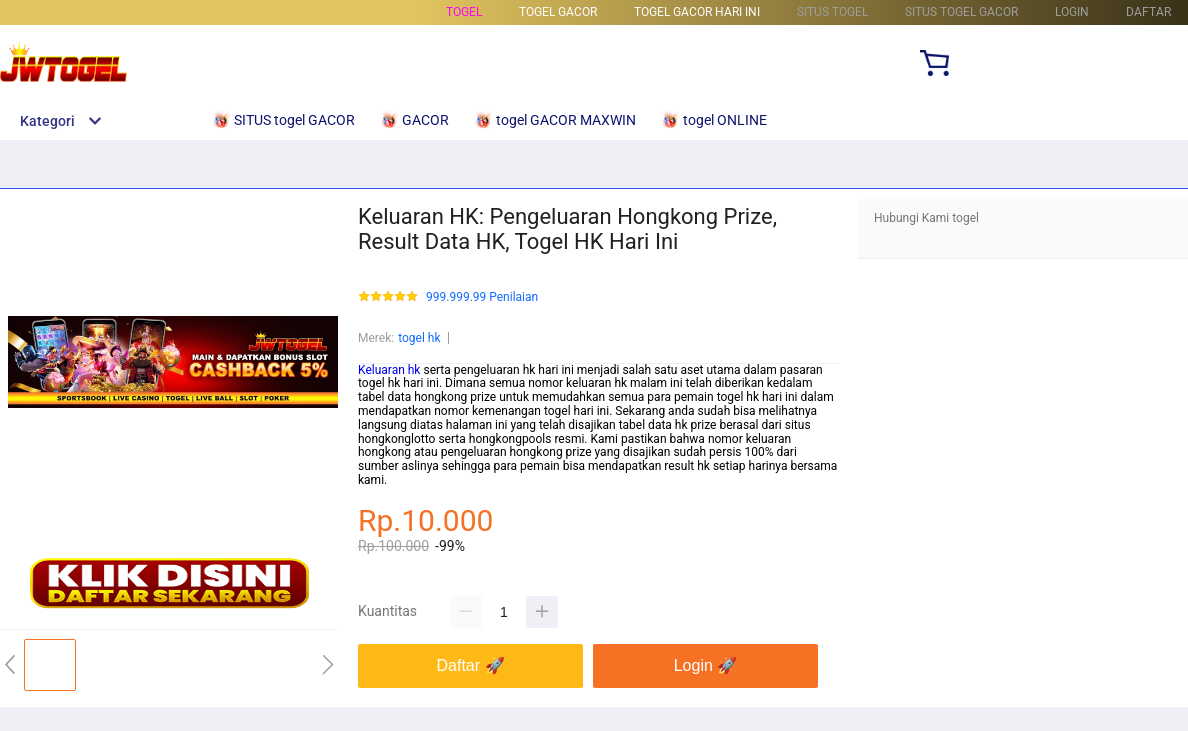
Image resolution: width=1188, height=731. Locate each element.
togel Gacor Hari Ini (697, 12)
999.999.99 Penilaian (482, 297)
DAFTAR (1148, 12)
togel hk (419, 338)
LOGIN (1072, 12)
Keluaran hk (389, 370)
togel (464, 12)
